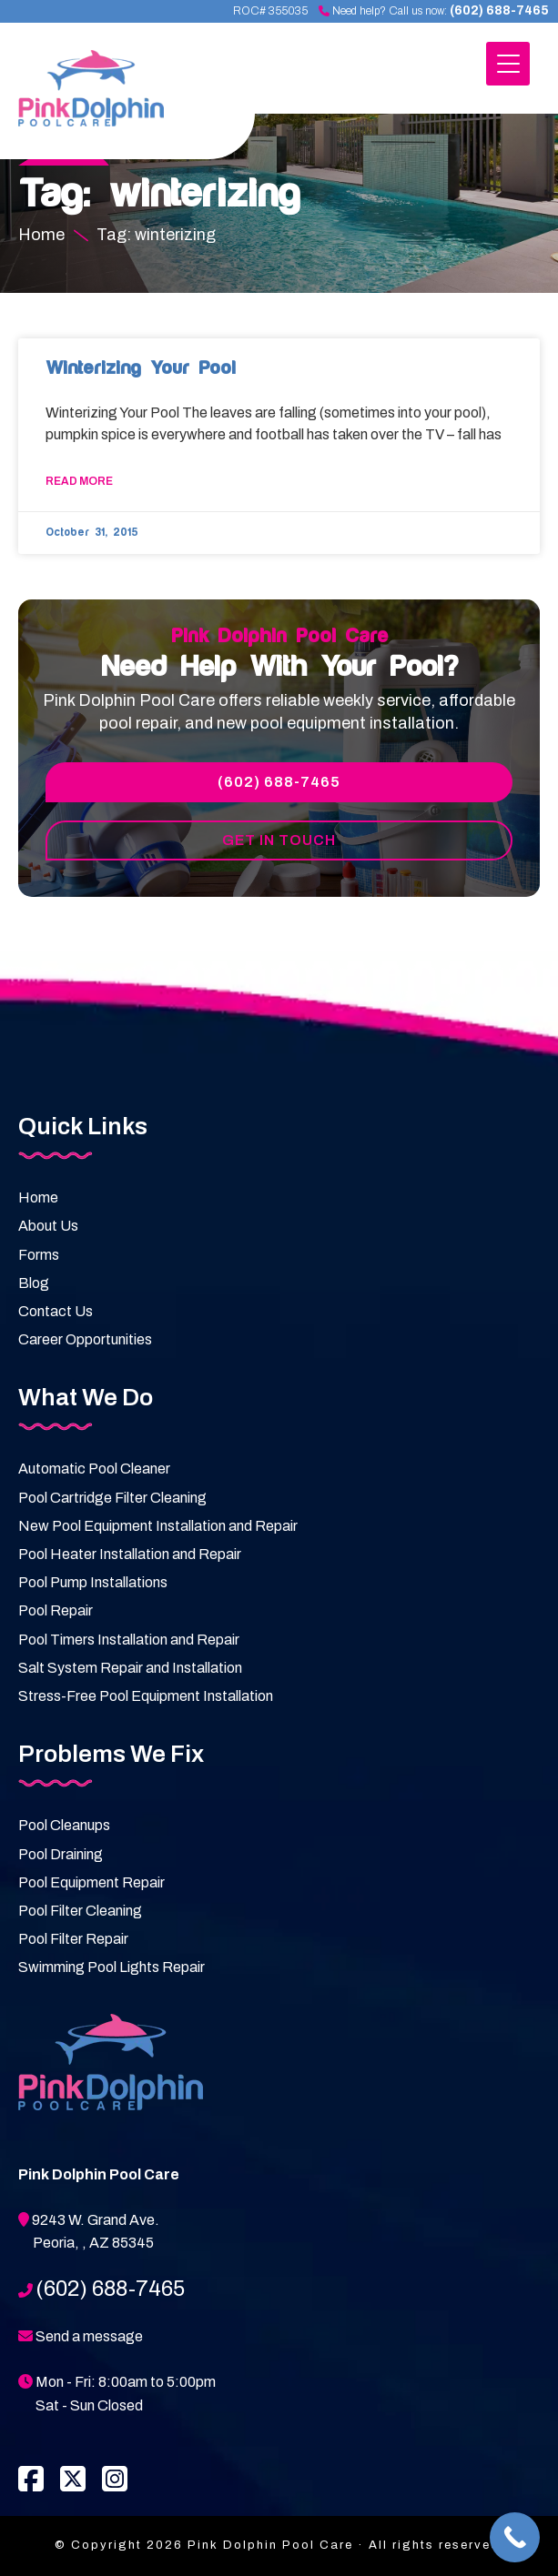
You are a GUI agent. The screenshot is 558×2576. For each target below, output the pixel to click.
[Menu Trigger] (508, 64)
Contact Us (55, 1311)
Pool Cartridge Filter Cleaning (112, 1497)
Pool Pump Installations (92, 1582)
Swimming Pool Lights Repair (111, 1967)
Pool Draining (60, 1854)
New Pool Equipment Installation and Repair (158, 1526)
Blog (33, 1283)
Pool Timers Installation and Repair (128, 1639)
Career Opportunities (85, 1339)
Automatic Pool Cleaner (94, 1468)
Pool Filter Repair (73, 1939)
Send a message (89, 2336)
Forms (38, 1255)
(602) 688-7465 (499, 10)
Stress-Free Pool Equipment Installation (145, 1696)
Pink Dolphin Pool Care (114, 98)
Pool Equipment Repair (91, 1882)
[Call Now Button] (515, 2537)
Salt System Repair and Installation (130, 1667)
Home (38, 1197)
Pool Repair (55, 1610)
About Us (48, 1225)
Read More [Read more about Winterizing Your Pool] (79, 481)
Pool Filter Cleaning (80, 1910)
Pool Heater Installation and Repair (129, 1554)
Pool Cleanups (64, 1825)
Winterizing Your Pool (141, 367)
